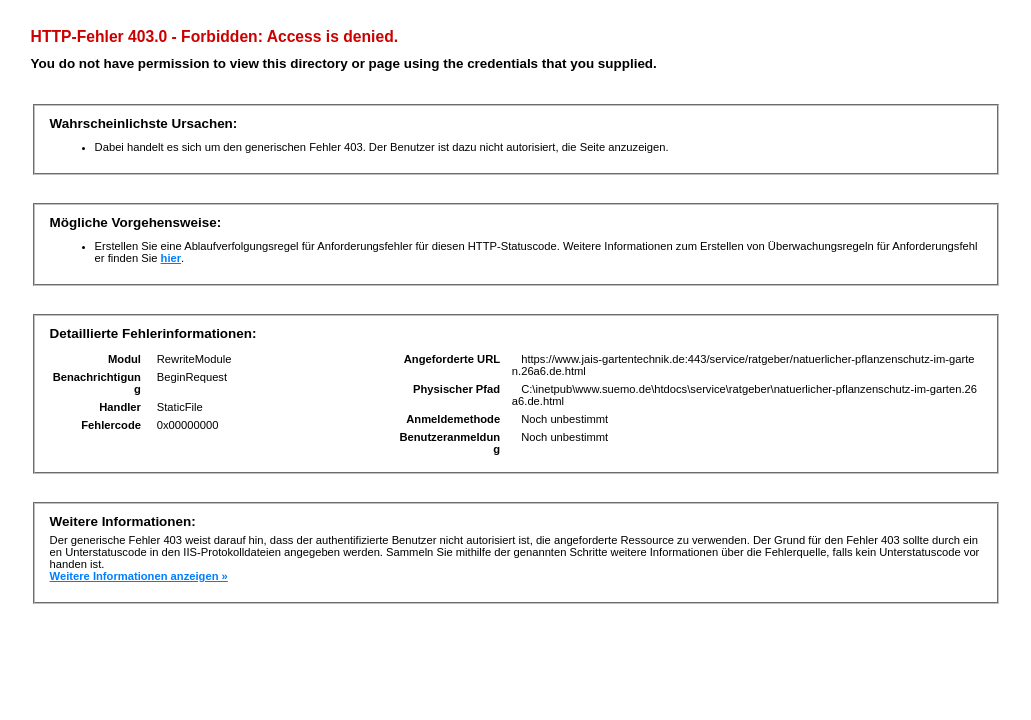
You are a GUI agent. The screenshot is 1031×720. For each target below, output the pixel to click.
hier (171, 258)
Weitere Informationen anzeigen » (139, 576)
